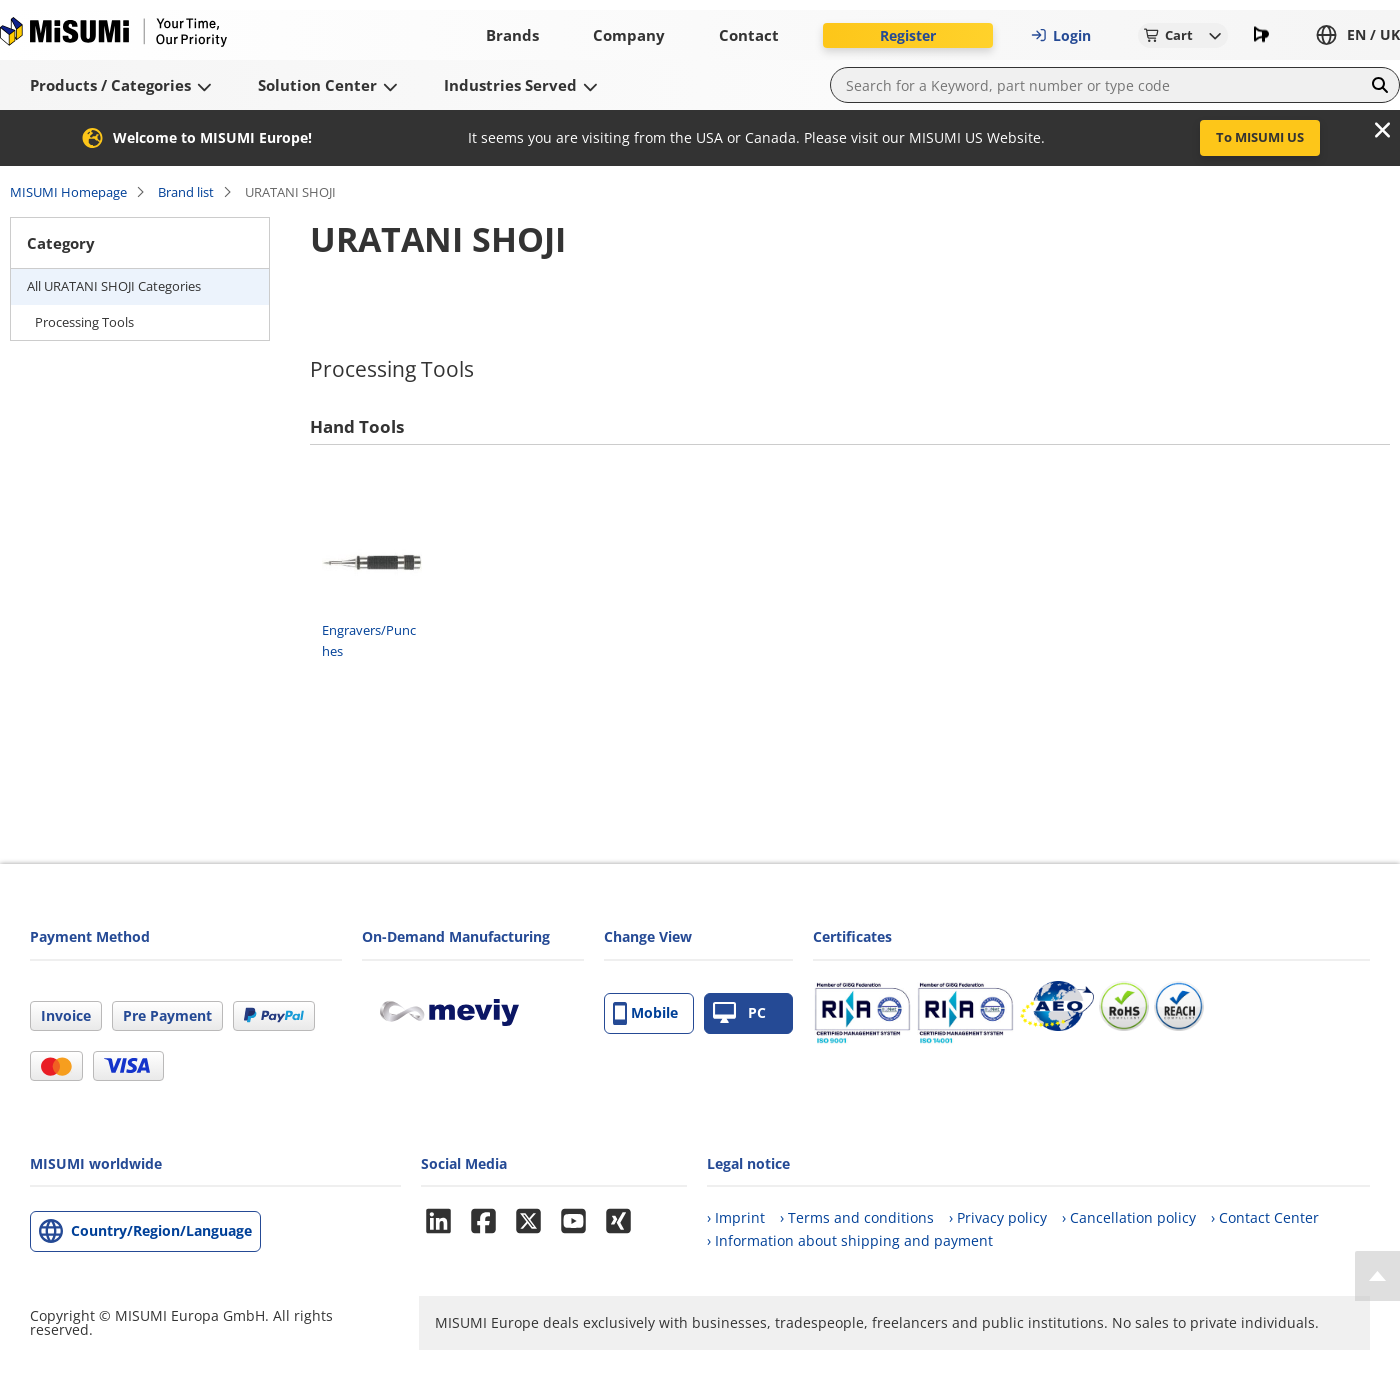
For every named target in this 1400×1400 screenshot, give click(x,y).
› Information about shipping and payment (850, 1240)
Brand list (186, 192)
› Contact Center (1265, 1217)
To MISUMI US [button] (1260, 137)
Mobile (645, 1013)
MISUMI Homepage (68, 192)
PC (739, 1013)
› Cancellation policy (1129, 1217)
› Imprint (736, 1217)
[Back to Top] (1377, 1276)
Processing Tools (84, 322)
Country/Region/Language (161, 1230)
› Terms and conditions (857, 1217)
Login (1061, 35)
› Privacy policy (998, 1217)
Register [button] (908, 35)
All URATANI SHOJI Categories (114, 286)
